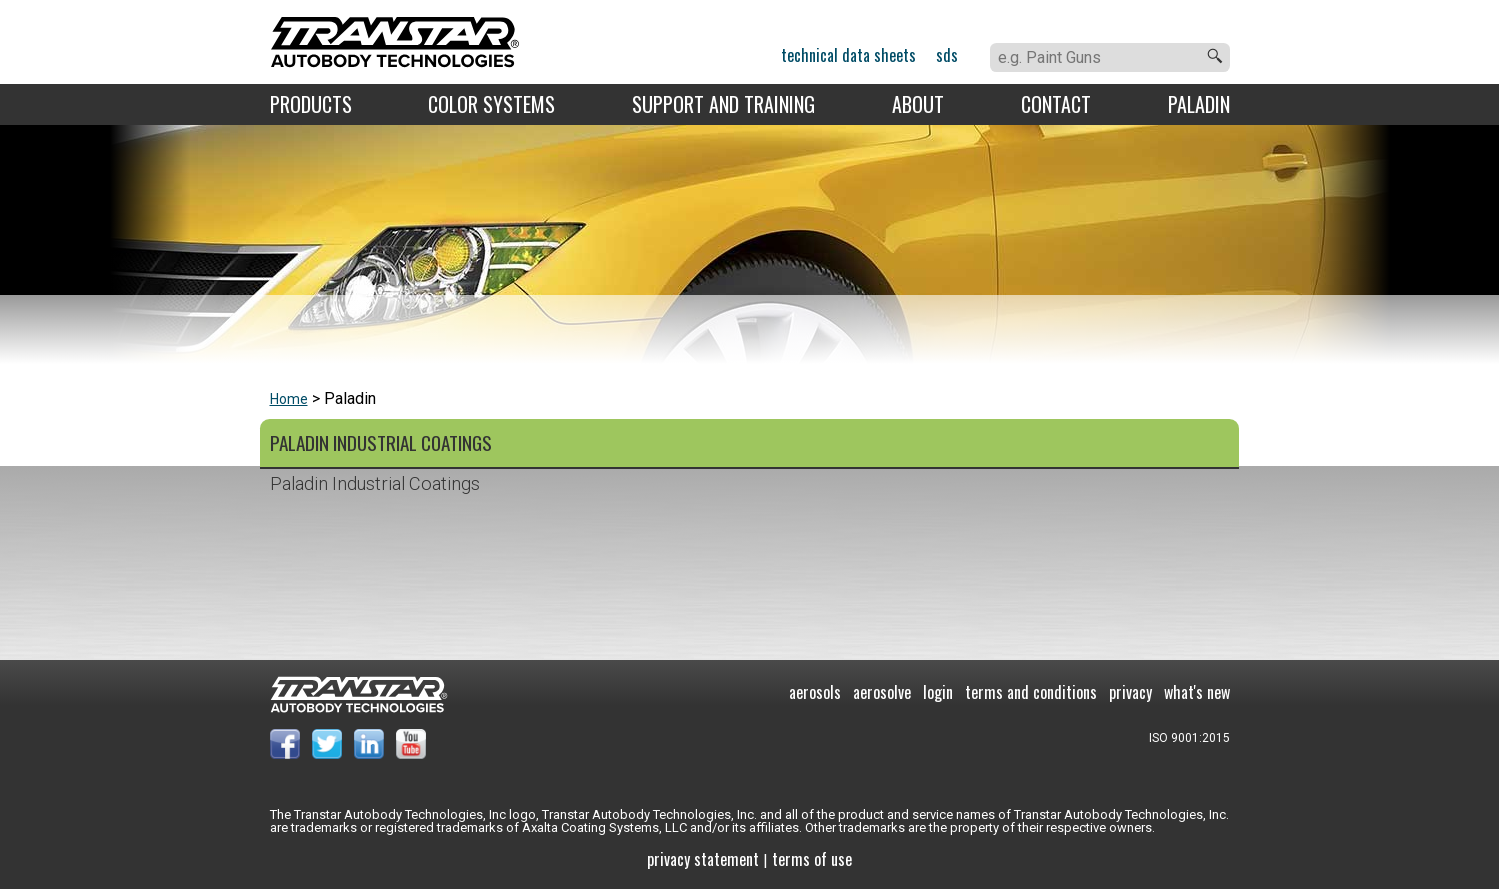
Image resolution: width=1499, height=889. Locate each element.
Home (289, 399)
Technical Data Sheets (848, 55)
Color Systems (491, 104)
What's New (1197, 692)
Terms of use (812, 859)
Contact (1056, 104)
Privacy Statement (703, 859)
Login (938, 692)
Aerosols (815, 692)
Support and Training (723, 104)
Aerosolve (882, 692)
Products (311, 104)
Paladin (1199, 104)
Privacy (1130, 692)
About (918, 104)
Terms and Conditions (1031, 692)
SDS (947, 55)
